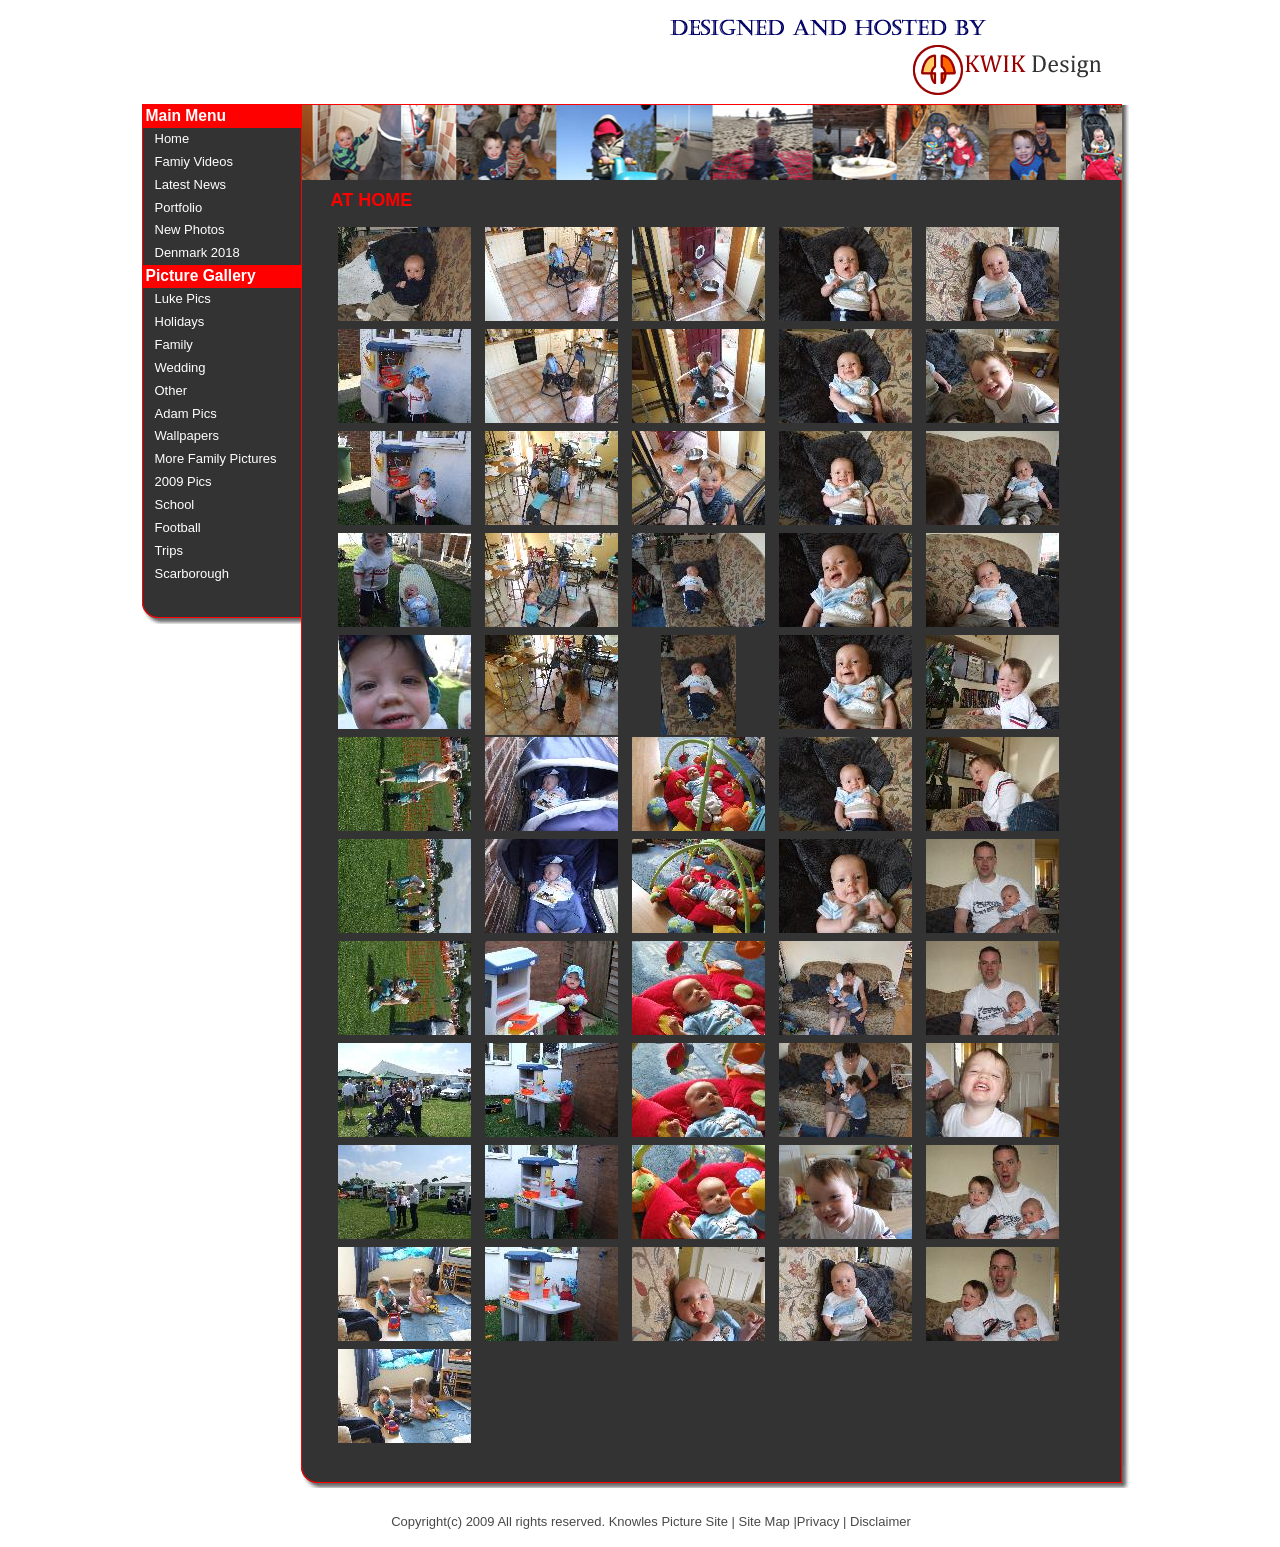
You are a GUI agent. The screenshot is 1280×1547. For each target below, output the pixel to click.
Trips (169, 550)
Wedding (180, 367)
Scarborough (192, 573)
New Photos (190, 229)
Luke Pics (183, 298)
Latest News (191, 184)
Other (171, 390)
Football (178, 527)
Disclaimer (880, 1521)
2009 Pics (183, 481)
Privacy (818, 1521)
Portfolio (179, 207)
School (175, 504)
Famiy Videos (194, 161)
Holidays (180, 321)
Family (174, 344)
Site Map (764, 1521)
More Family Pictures (216, 458)
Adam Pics (186, 413)
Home (172, 138)
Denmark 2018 (197, 252)
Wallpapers (187, 435)
